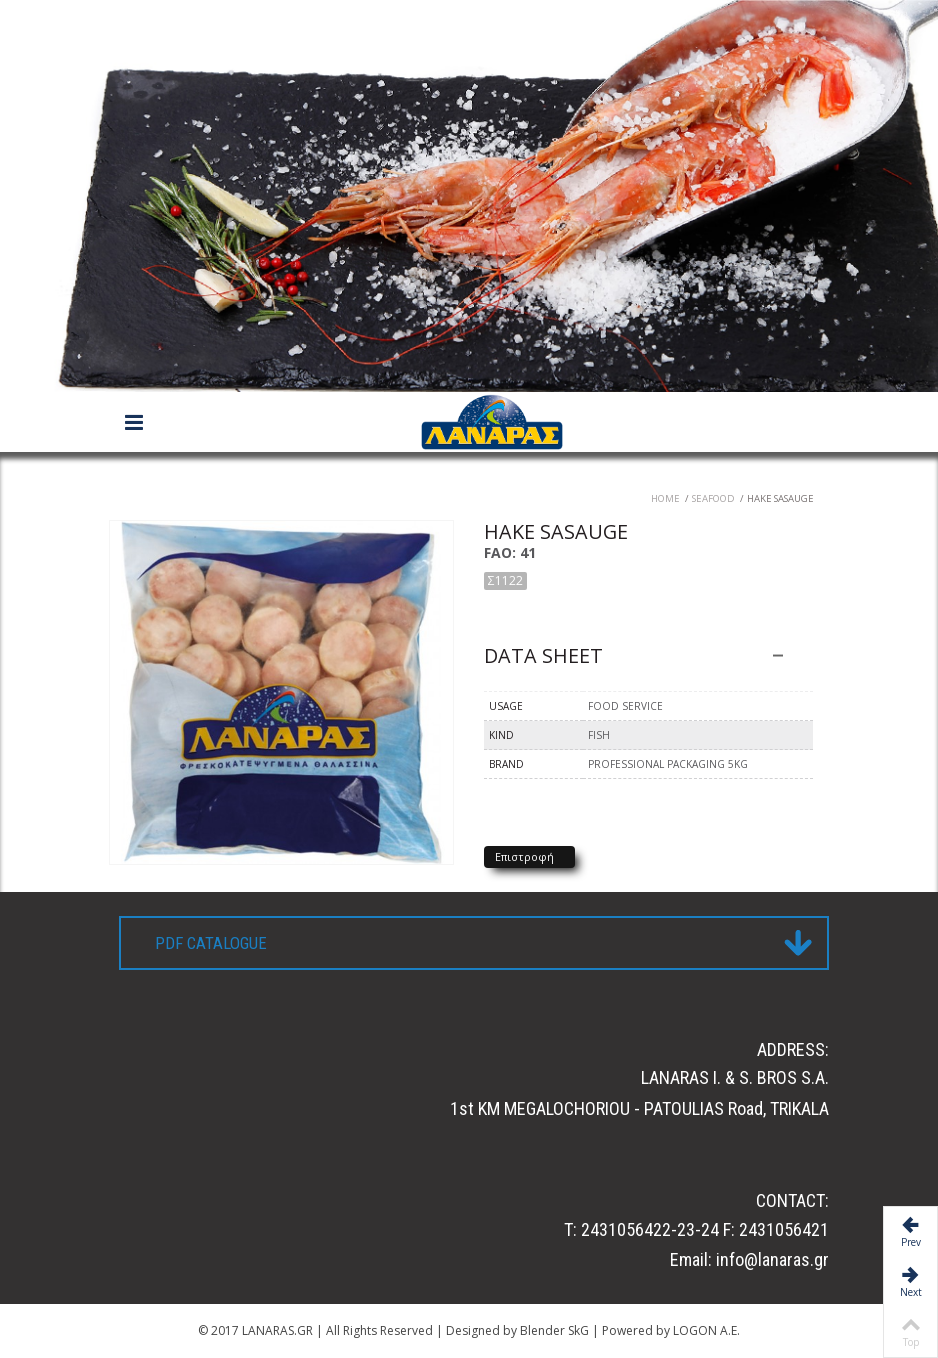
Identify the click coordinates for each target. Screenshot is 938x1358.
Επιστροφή (524, 856)
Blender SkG (553, 1330)
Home (665, 498)
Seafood (713, 498)
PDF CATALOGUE (211, 943)
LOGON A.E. (705, 1330)
